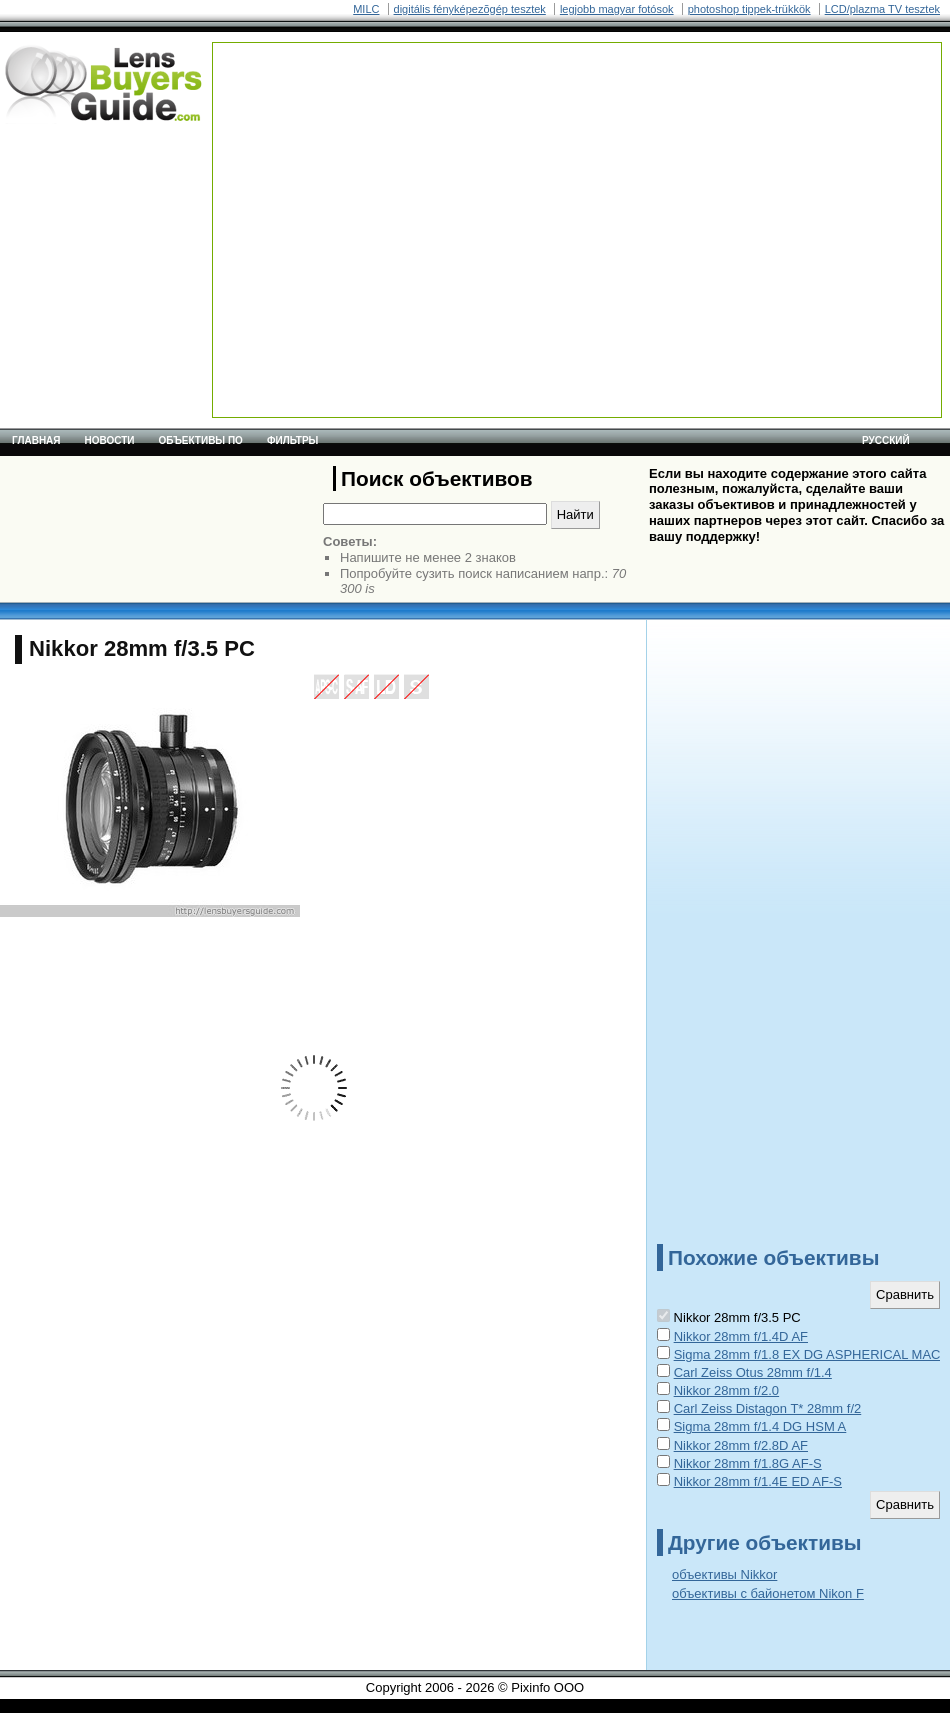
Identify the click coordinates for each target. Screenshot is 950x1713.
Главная (36, 440)
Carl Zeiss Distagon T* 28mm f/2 (768, 1408)
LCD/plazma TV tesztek (882, 9)
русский (886, 440)
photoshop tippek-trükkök (749, 9)
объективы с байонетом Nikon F (768, 1593)
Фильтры (292, 440)
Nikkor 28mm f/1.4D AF (741, 1336)
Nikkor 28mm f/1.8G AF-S (748, 1463)
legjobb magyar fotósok (617, 9)
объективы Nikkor (724, 1574)
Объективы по (201, 440)
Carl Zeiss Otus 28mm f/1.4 (753, 1372)
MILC (366, 9)
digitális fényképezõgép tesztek (470, 9)
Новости (110, 440)
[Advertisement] (383, 183)
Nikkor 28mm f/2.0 (726, 1390)
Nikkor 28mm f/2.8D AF (741, 1445)
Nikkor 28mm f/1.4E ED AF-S (758, 1481)
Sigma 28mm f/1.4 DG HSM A (760, 1426)
